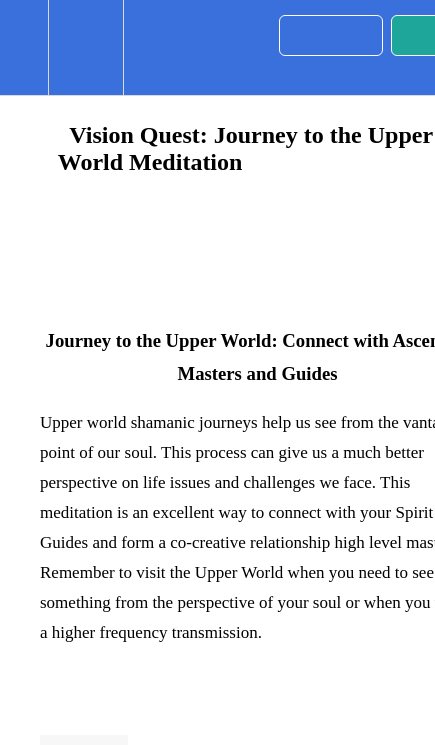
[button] (24, 47)
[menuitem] (85, 47)
